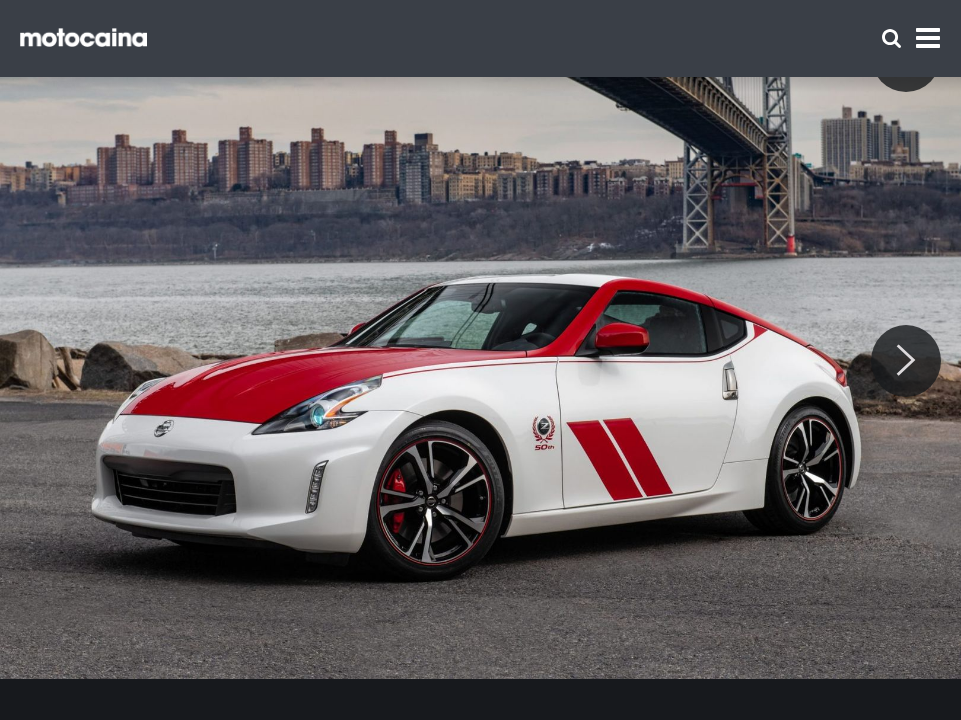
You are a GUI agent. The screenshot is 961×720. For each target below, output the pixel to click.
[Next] (906, 361)
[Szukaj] (891, 38)
